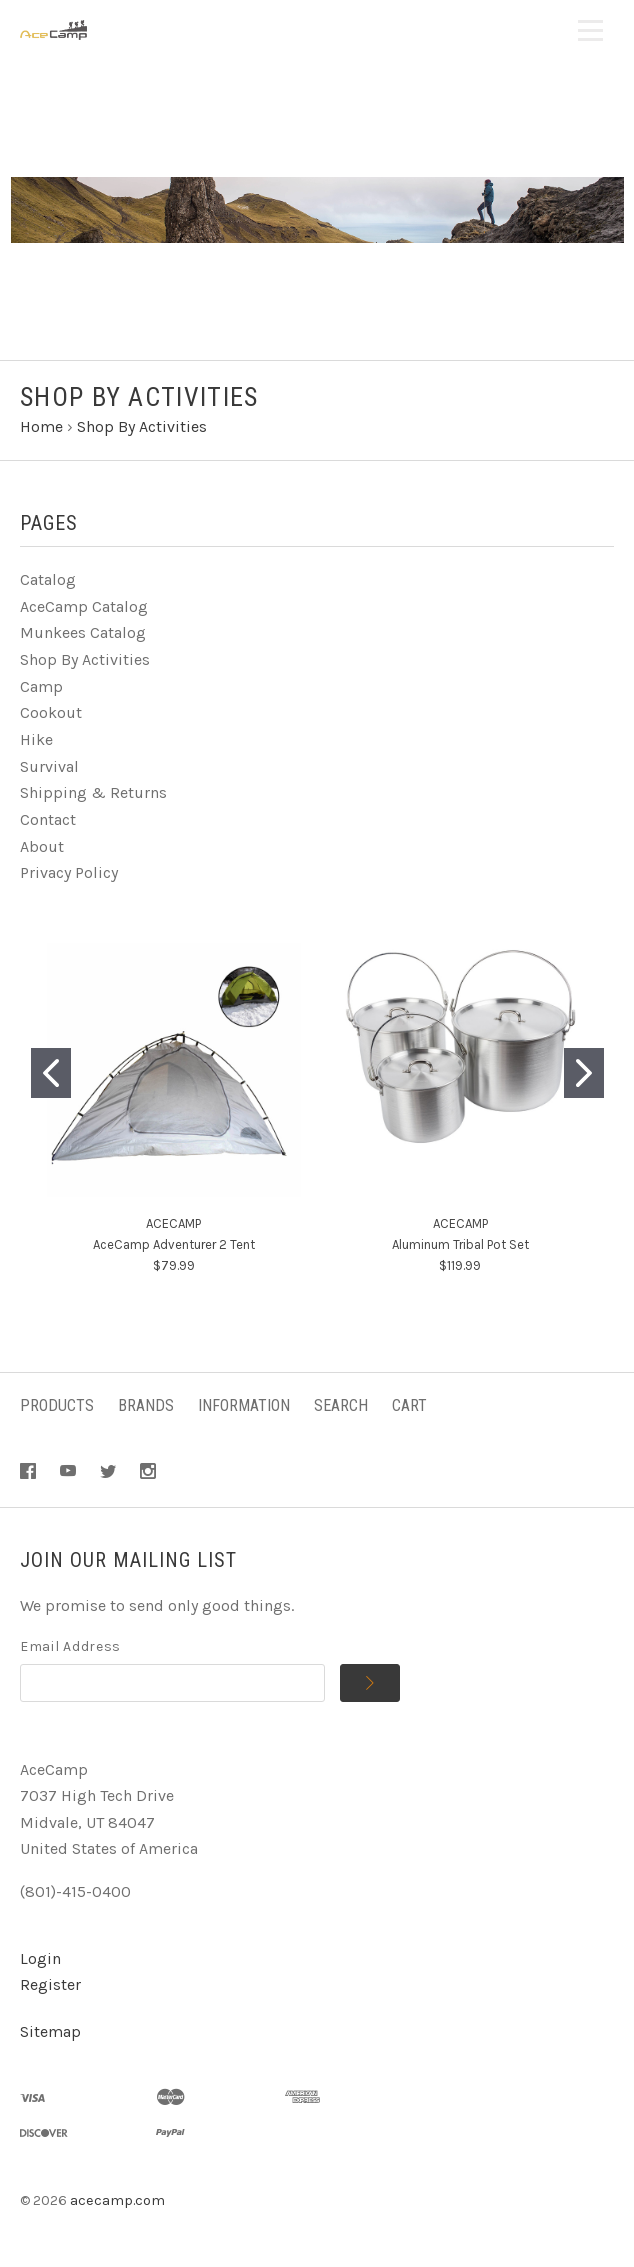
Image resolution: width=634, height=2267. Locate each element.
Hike (36, 739)
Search (341, 1405)
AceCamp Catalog (84, 606)
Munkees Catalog (83, 632)
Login (40, 1958)
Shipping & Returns (93, 792)
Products (57, 1405)
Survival (49, 766)
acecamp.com (117, 2200)
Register (50, 1984)
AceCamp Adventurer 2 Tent (174, 1244)
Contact (48, 819)
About (42, 846)
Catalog (48, 579)
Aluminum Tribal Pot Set (460, 1244)
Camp (41, 686)
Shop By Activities (85, 659)
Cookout (51, 712)
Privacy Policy (69, 872)
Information (244, 1405)
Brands (146, 1405)
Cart (409, 1405)
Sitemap (50, 2031)
